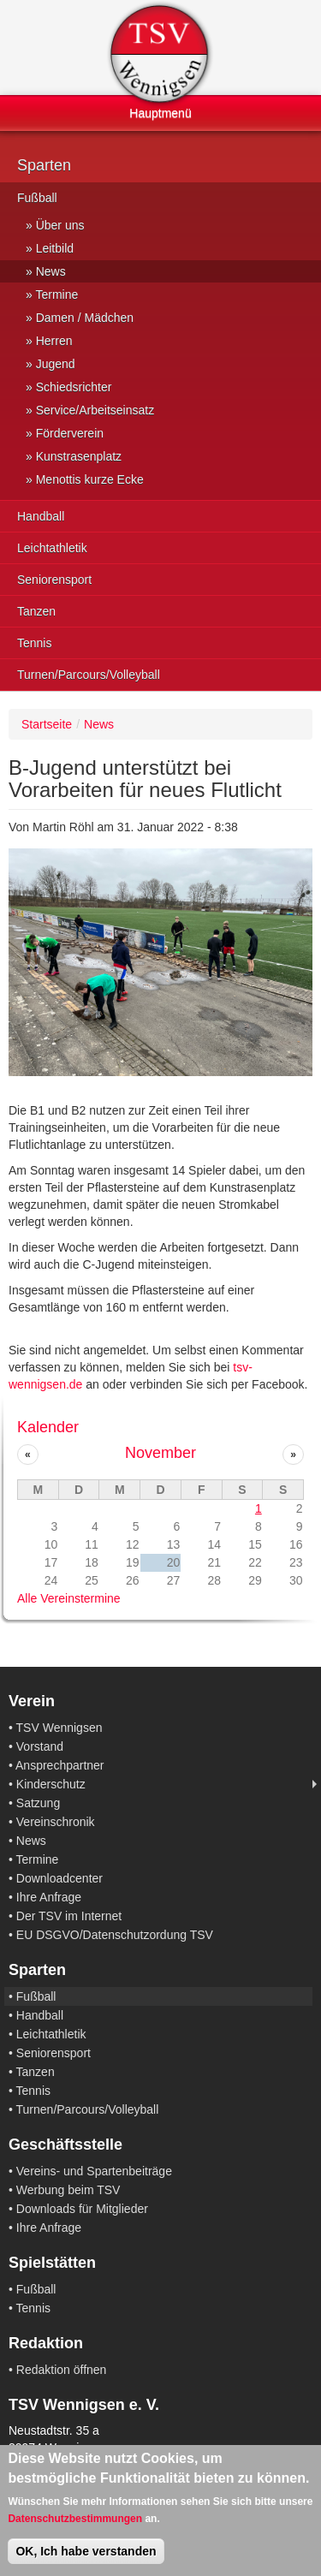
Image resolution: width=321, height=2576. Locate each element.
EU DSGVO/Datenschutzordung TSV (114, 1935)
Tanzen (36, 611)
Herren (54, 341)
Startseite (46, 724)
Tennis (34, 643)
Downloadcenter (59, 1878)
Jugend (55, 364)
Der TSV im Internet (69, 1916)
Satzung (38, 1803)
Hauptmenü (160, 113)
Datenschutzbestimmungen (75, 2519)
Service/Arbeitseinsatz (95, 410)
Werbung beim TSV (68, 2190)
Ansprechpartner (59, 1765)
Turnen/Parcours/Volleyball (88, 674)
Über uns (60, 225)
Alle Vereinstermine (69, 1598)
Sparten (44, 165)
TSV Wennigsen (59, 1727)
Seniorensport (54, 579)
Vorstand (39, 1746)
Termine (56, 294)
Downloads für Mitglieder (82, 2209)
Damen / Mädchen (85, 317)
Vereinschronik (55, 1822)
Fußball (37, 198)
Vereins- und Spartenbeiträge (94, 2171)
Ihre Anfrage (48, 1897)
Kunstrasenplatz (79, 456)
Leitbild (55, 248)
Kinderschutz (51, 1784)
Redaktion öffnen (61, 2370)
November (160, 1452)
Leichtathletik (52, 548)
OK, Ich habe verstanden (85, 2551)
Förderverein (70, 433)
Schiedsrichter (74, 387)
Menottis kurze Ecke (90, 479)
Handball (40, 516)
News (51, 271)
